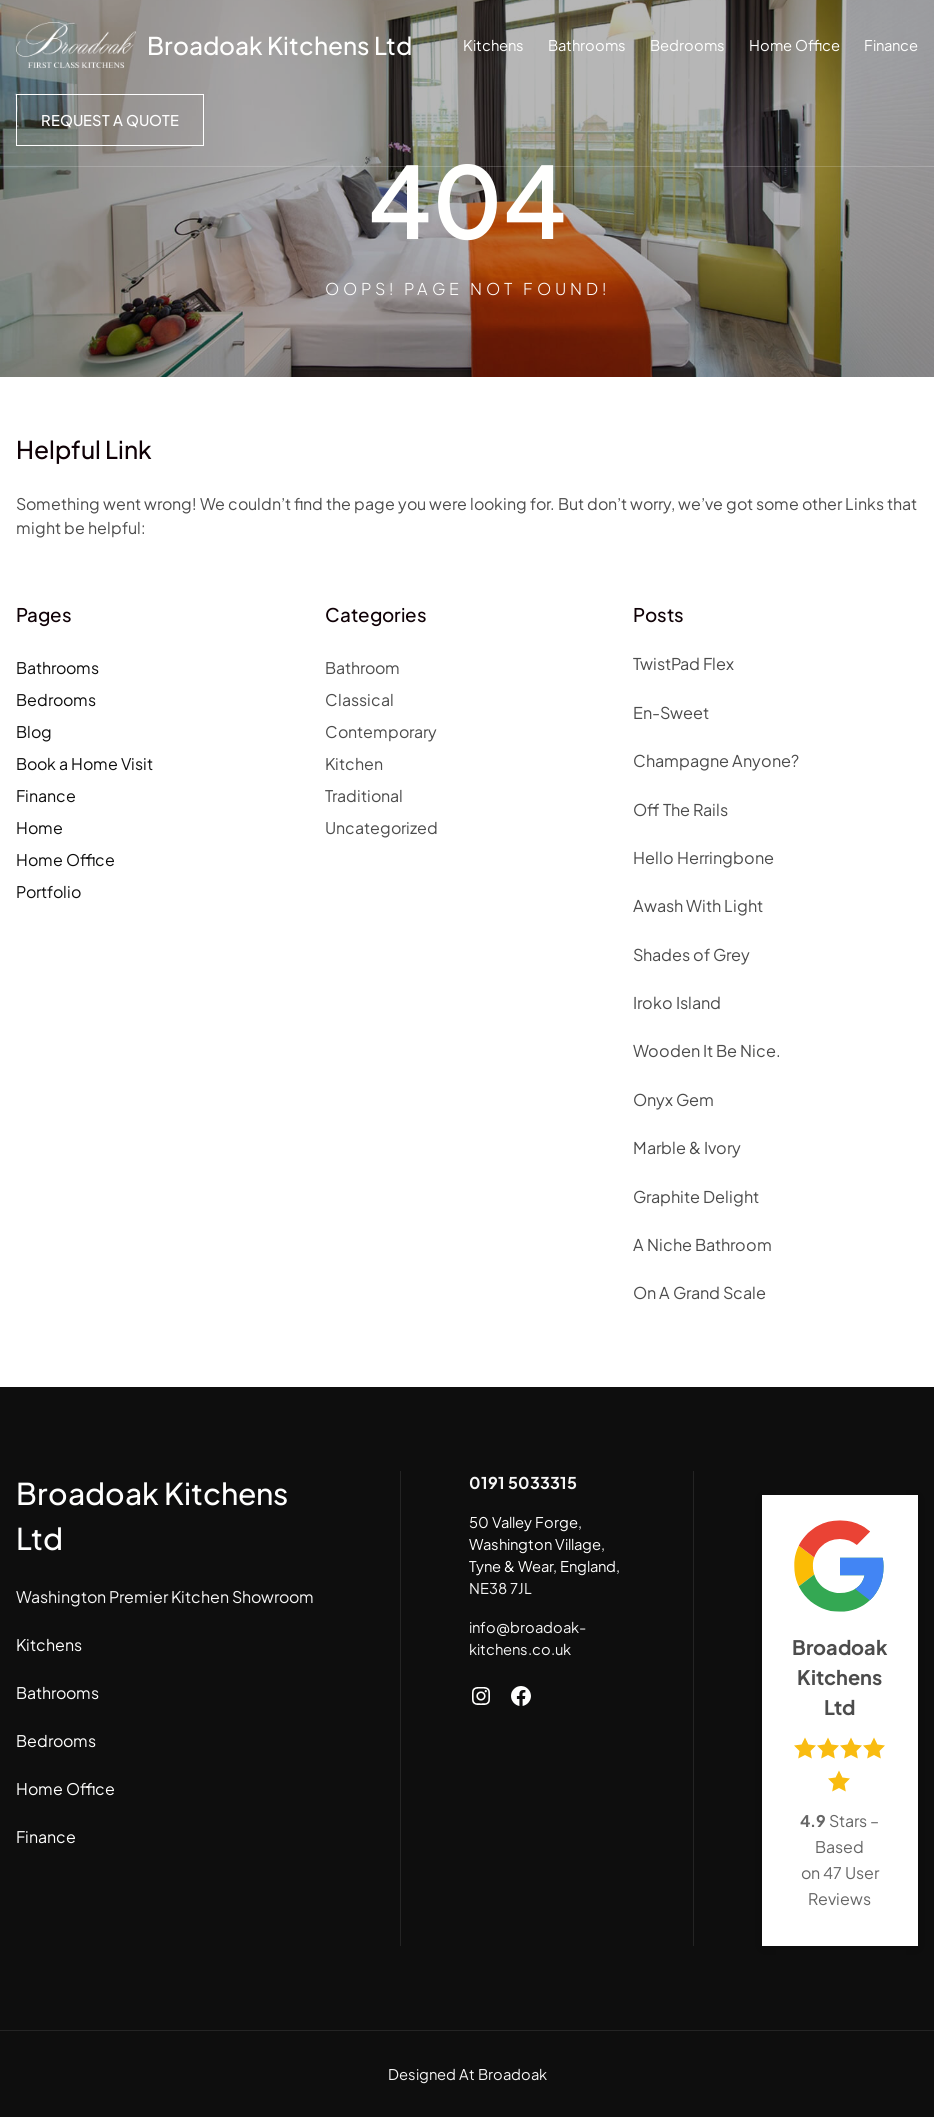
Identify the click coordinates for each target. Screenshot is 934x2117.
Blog (34, 731)
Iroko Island (677, 1002)
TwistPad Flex (683, 663)
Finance (46, 795)
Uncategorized (381, 827)
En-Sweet (671, 712)
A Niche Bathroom (702, 1244)
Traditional (364, 795)
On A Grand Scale (699, 1292)
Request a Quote (110, 120)
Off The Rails (680, 809)
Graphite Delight (696, 1196)
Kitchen (354, 763)
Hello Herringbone (703, 857)
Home (39, 827)
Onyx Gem (673, 1099)
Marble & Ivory (687, 1147)
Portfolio (48, 891)
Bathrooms (57, 667)
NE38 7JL (500, 1588)
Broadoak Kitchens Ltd (279, 45)
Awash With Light (698, 905)
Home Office (65, 859)
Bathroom (362, 667)
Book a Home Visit (84, 763)
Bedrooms (56, 699)
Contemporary (381, 731)
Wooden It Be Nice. (707, 1050)
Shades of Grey (691, 954)
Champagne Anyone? (716, 760)
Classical (359, 699)
